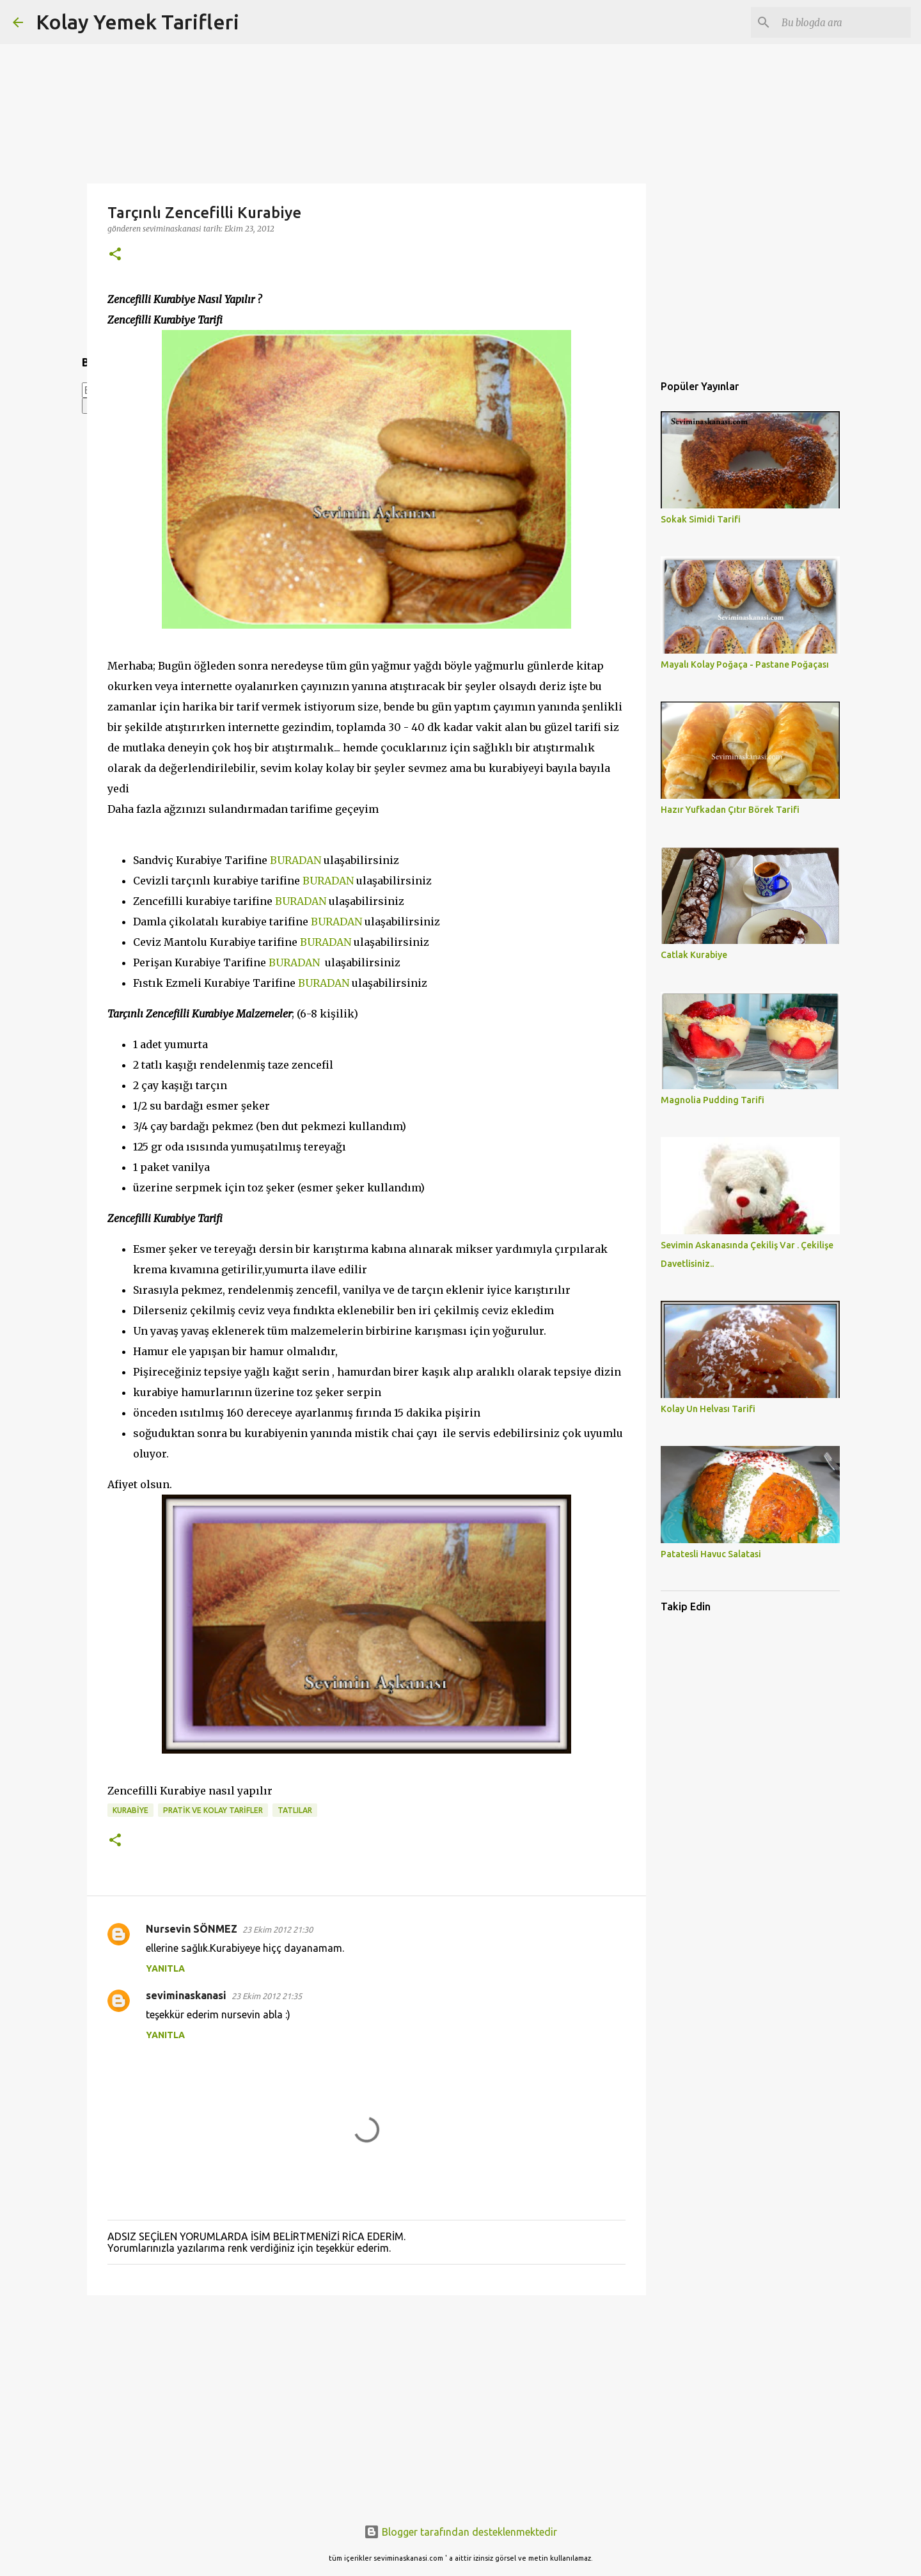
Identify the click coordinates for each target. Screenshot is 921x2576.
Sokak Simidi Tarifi (701, 519)
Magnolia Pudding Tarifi (712, 1100)
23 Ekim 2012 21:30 (277, 1929)
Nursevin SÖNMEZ (191, 1929)
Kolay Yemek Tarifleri (137, 21)
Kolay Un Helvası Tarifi (708, 1409)
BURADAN (295, 860)
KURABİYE (130, 1810)
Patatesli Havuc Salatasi (711, 1554)
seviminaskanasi (186, 1995)
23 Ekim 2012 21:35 (267, 1995)
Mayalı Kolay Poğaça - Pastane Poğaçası (745, 664)
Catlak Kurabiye (694, 955)
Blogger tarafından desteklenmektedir (460, 2532)
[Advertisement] (366, 2404)
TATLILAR (295, 1810)
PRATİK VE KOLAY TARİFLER (213, 1810)
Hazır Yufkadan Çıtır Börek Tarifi (730, 810)
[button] (115, 254)
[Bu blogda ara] (843, 22)
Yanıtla (165, 1968)
